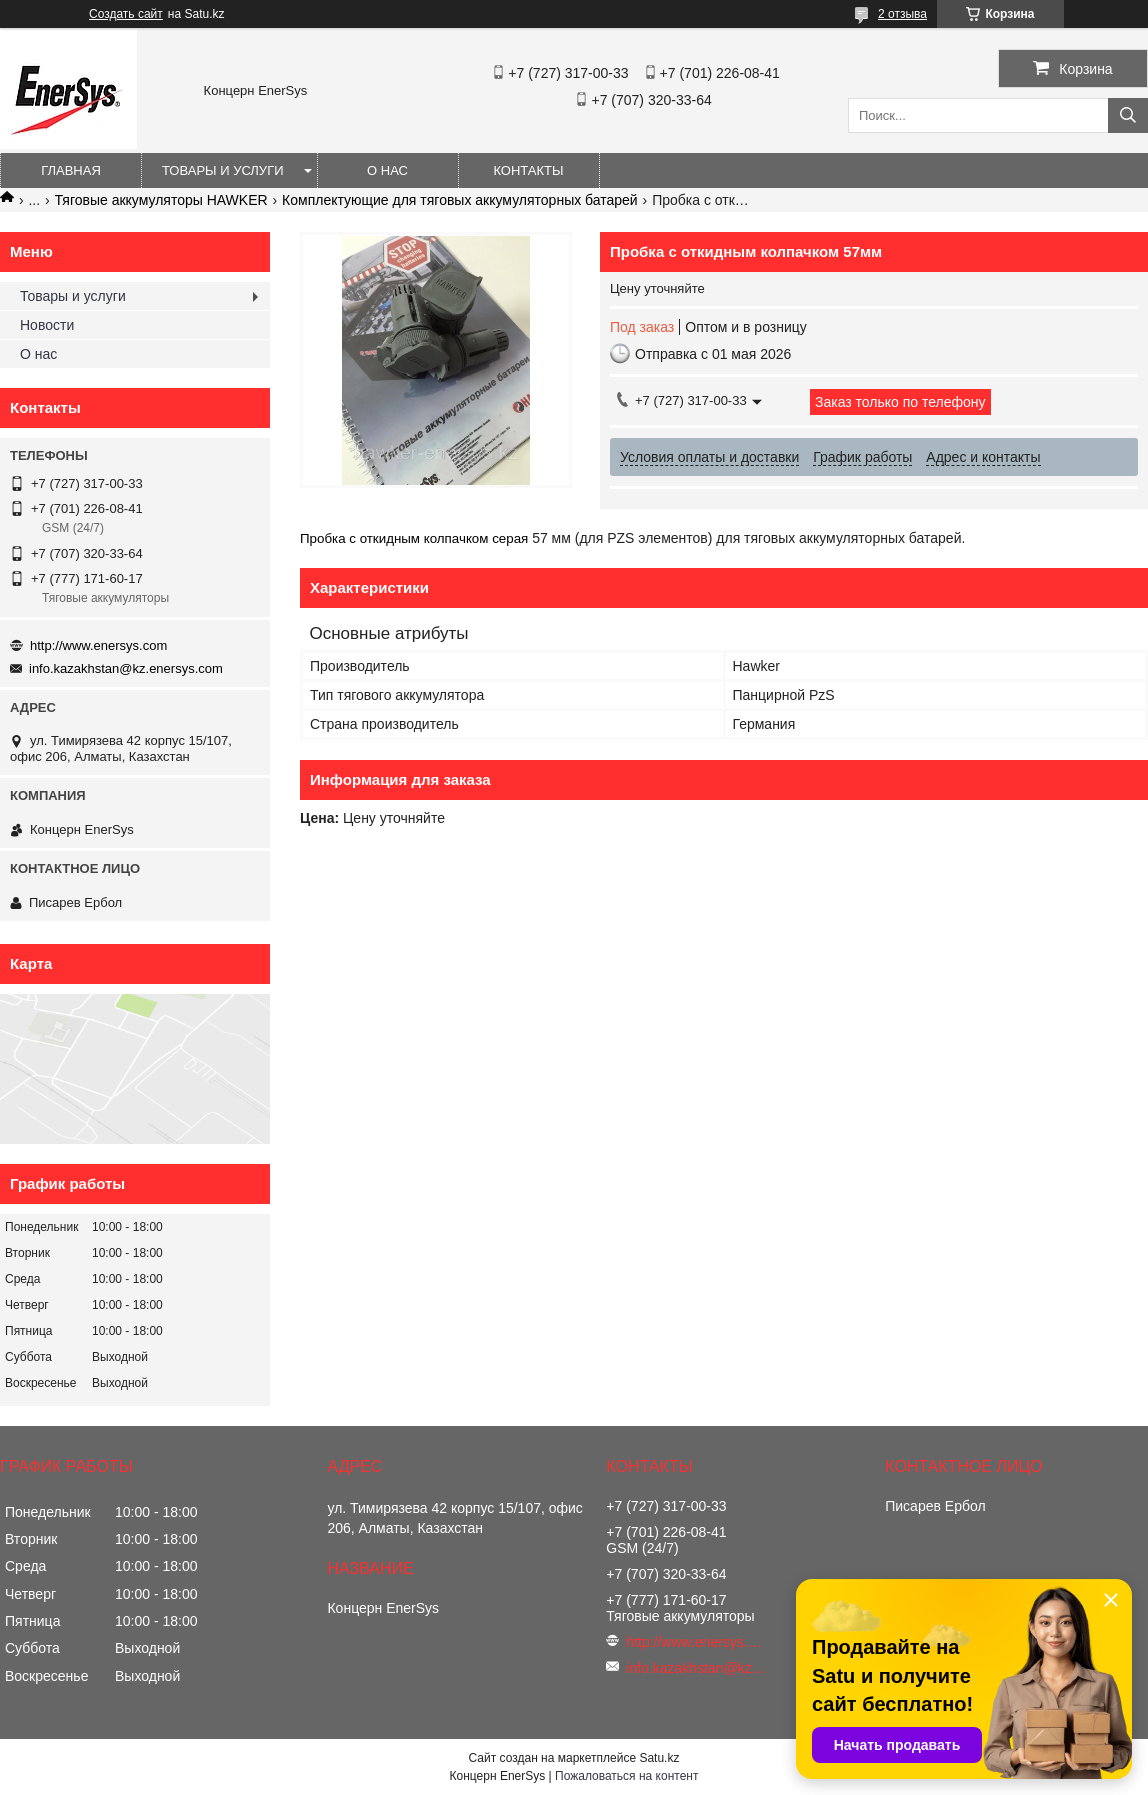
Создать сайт (126, 14)
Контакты (528, 170)
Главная (71, 170)
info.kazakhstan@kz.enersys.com (126, 668)
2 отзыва (902, 14)
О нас (387, 170)
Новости (47, 325)
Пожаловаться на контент (626, 1776)
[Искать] (1128, 115)
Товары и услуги (223, 170)
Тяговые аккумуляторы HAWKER (161, 200)
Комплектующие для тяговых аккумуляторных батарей (460, 200)
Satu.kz (659, 1758)
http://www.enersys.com (98, 645)
